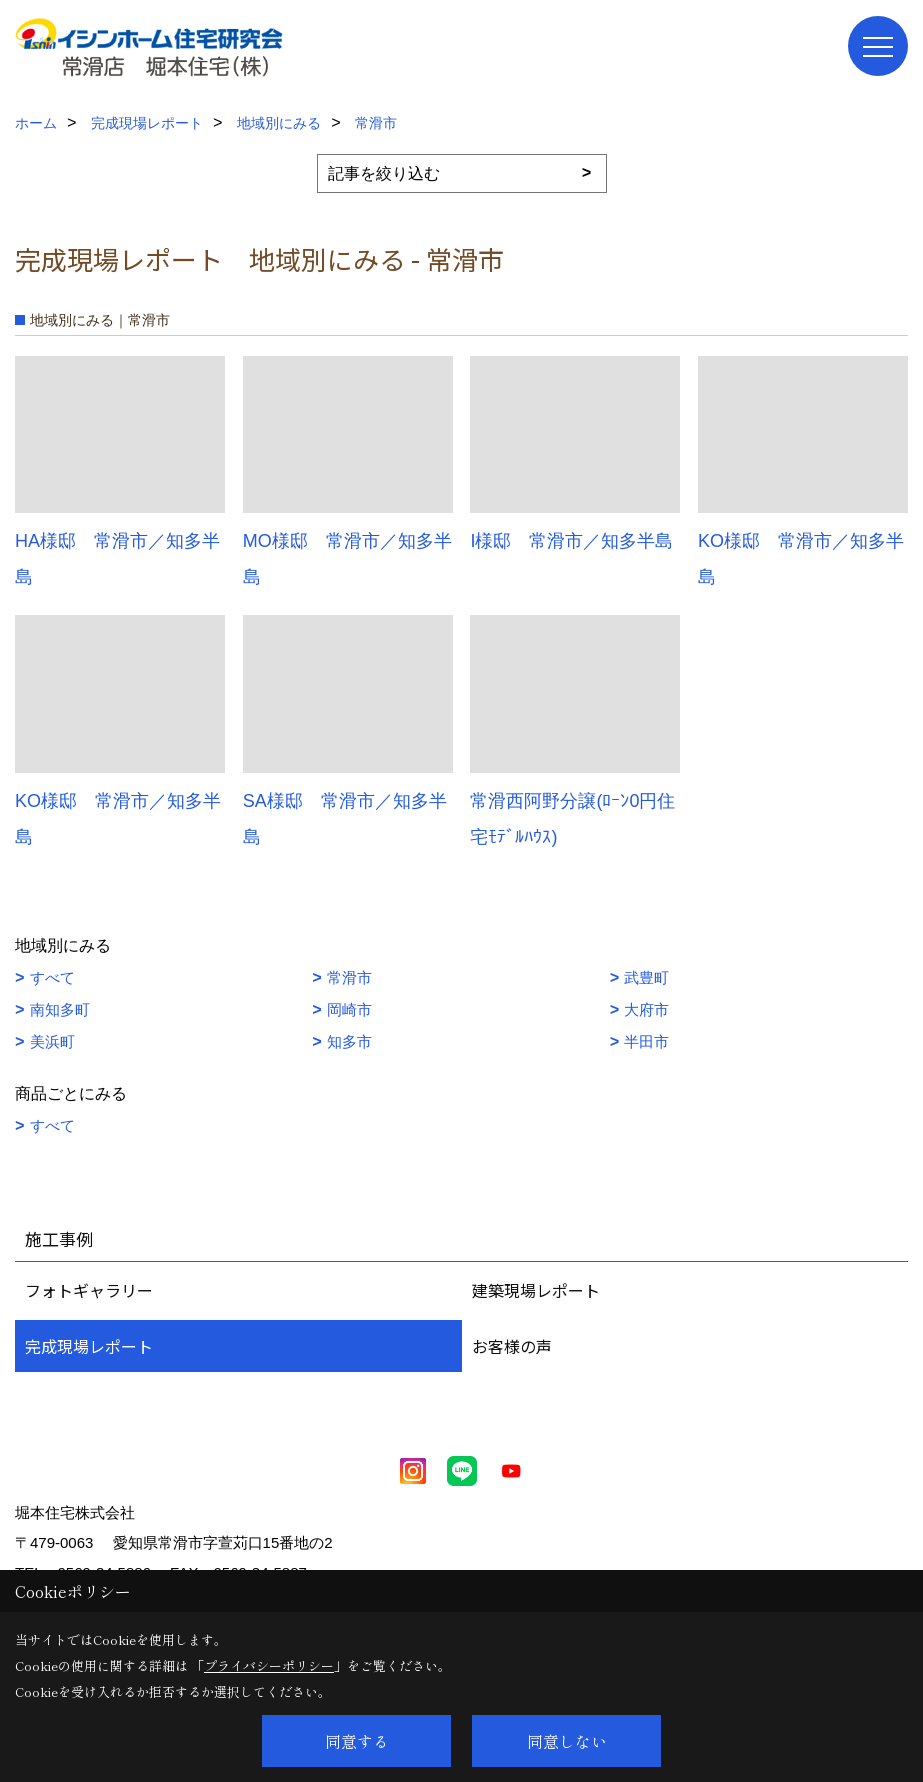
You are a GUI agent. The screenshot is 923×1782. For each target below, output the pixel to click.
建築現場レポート (536, 1290)
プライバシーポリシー (269, 1665)
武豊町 (646, 977)
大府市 (646, 1009)
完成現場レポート (89, 1346)
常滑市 (349, 977)
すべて (52, 977)
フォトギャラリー (89, 1290)
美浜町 (52, 1041)
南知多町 (60, 1009)
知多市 (349, 1041)
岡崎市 (349, 1009)
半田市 (646, 1041)
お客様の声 (512, 1346)
